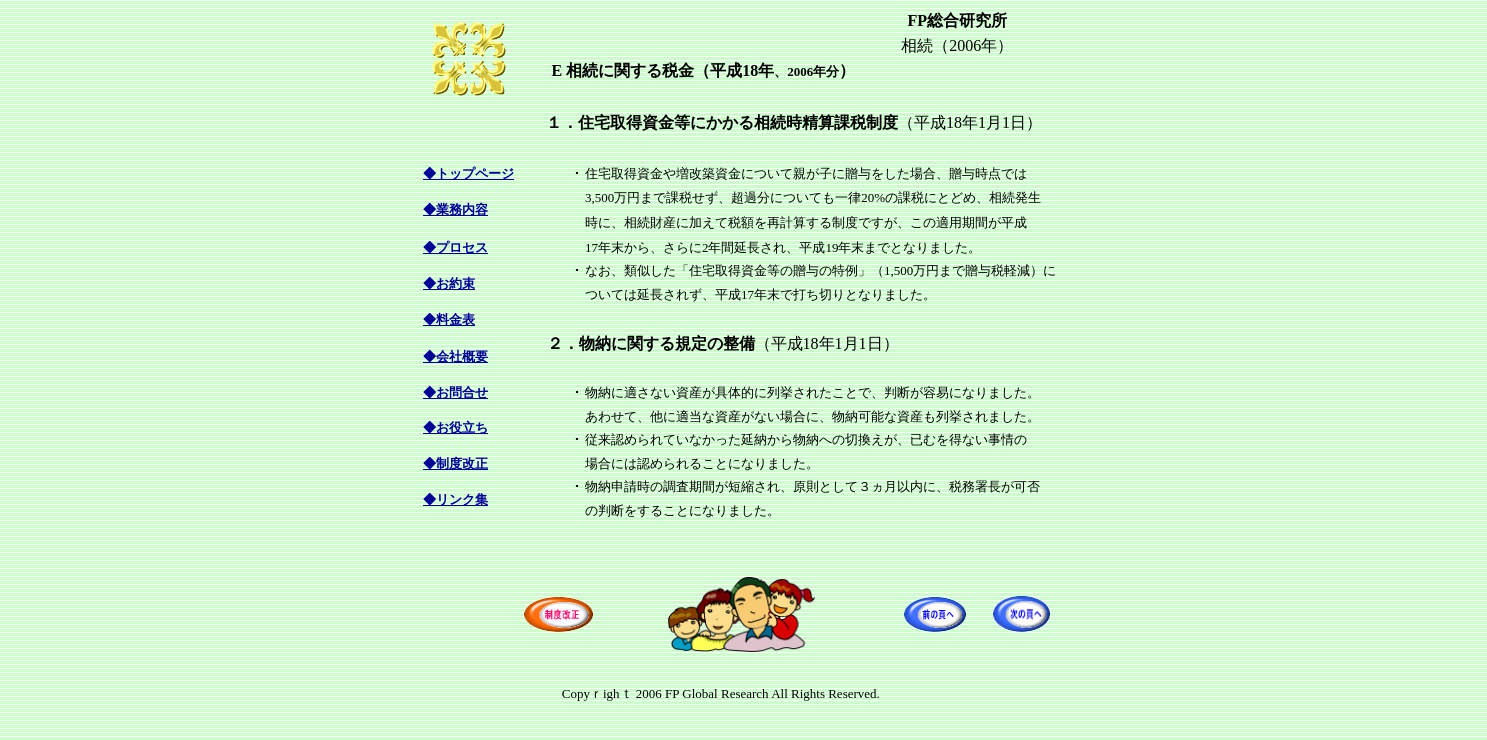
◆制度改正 (455, 463)
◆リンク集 (455, 499)
